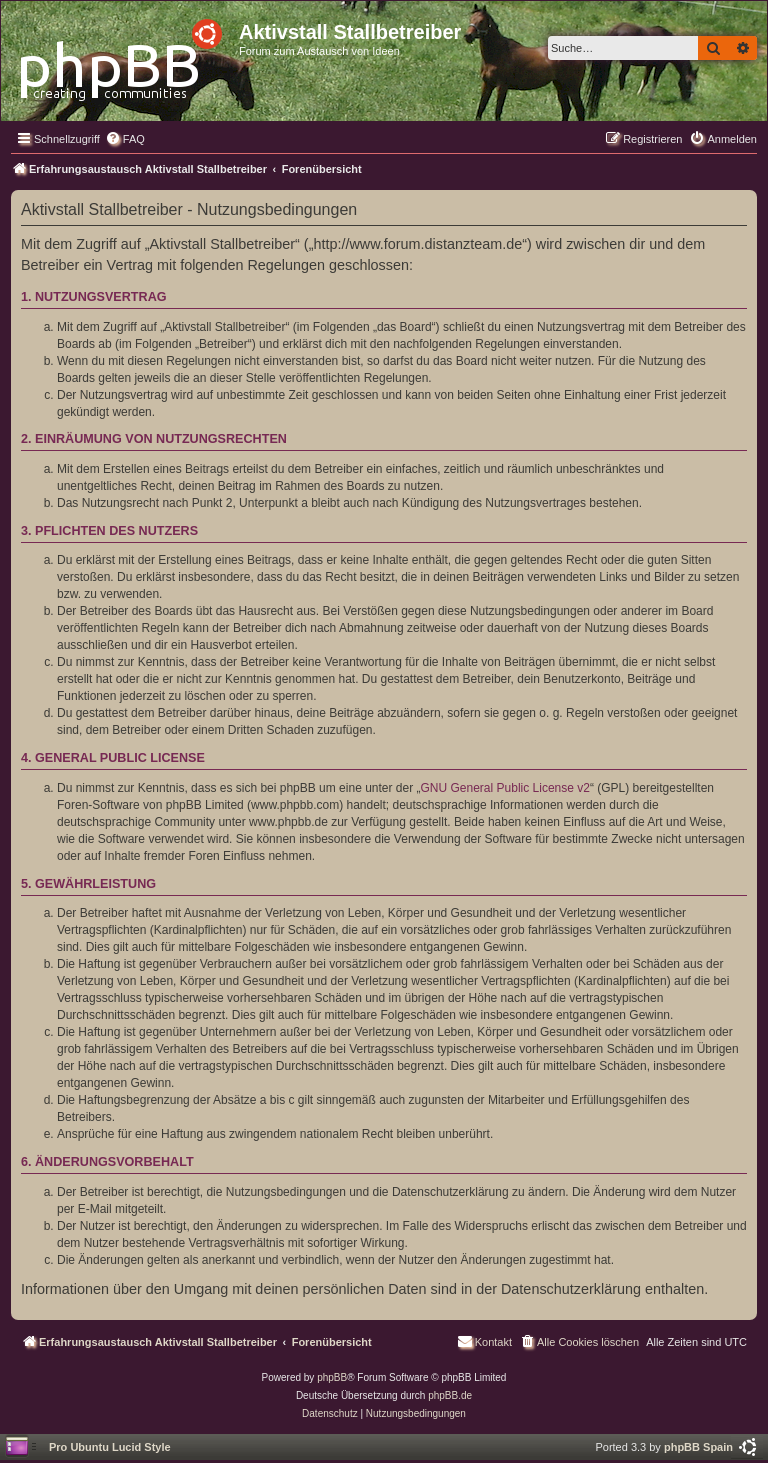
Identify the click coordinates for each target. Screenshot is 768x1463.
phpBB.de (450, 1395)
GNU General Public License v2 (505, 788)
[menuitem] (125, 139)
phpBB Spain (698, 1447)
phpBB (332, 1377)
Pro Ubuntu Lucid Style (110, 1447)
